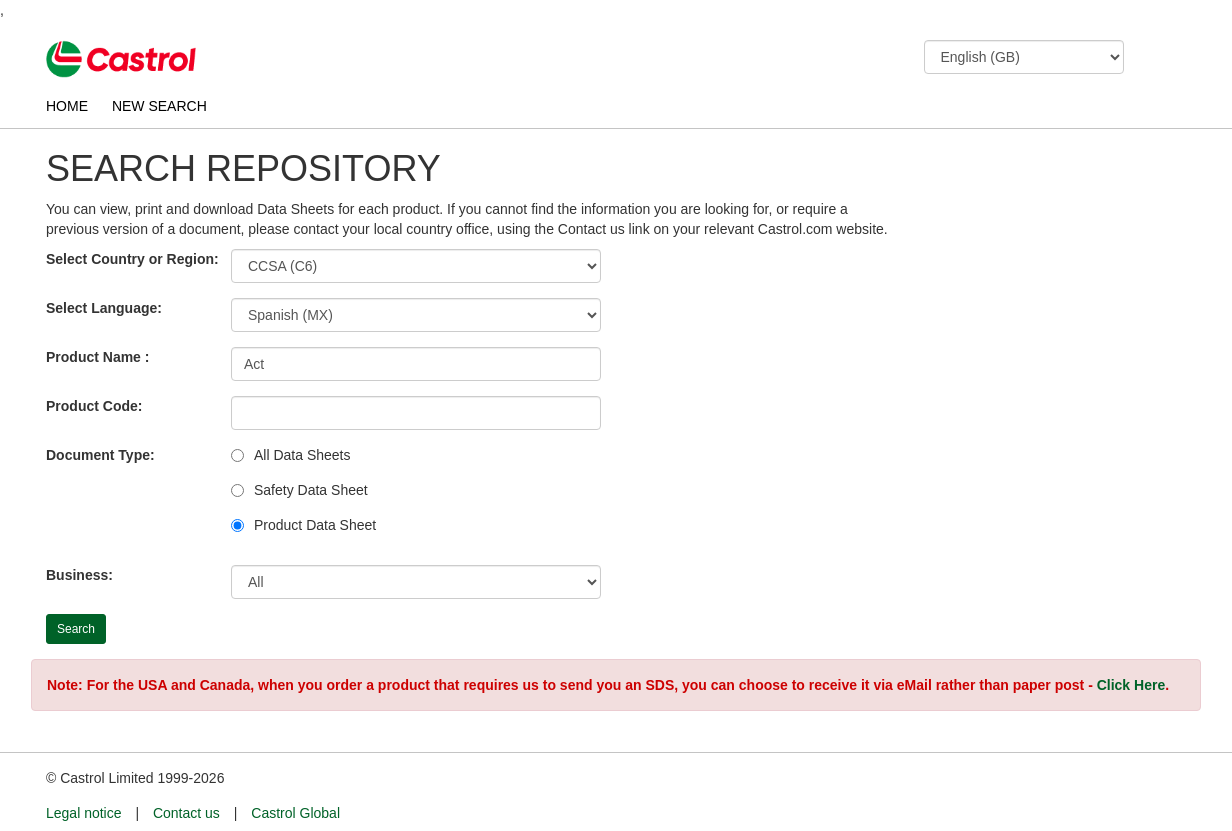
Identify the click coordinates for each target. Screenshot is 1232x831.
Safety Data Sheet (311, 490)
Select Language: (104, 308)
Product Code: (94, 406)
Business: (79, 575)
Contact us (186, 813)
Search (76, 629)
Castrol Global (295, 813)
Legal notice (84, 813)
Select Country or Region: (132, 259)
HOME (67, 106)
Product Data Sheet (315, 525)
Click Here (1131, 685)
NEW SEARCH (159, 106)
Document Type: (100, 455)
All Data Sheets (302, 455)
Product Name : (97, 357)
